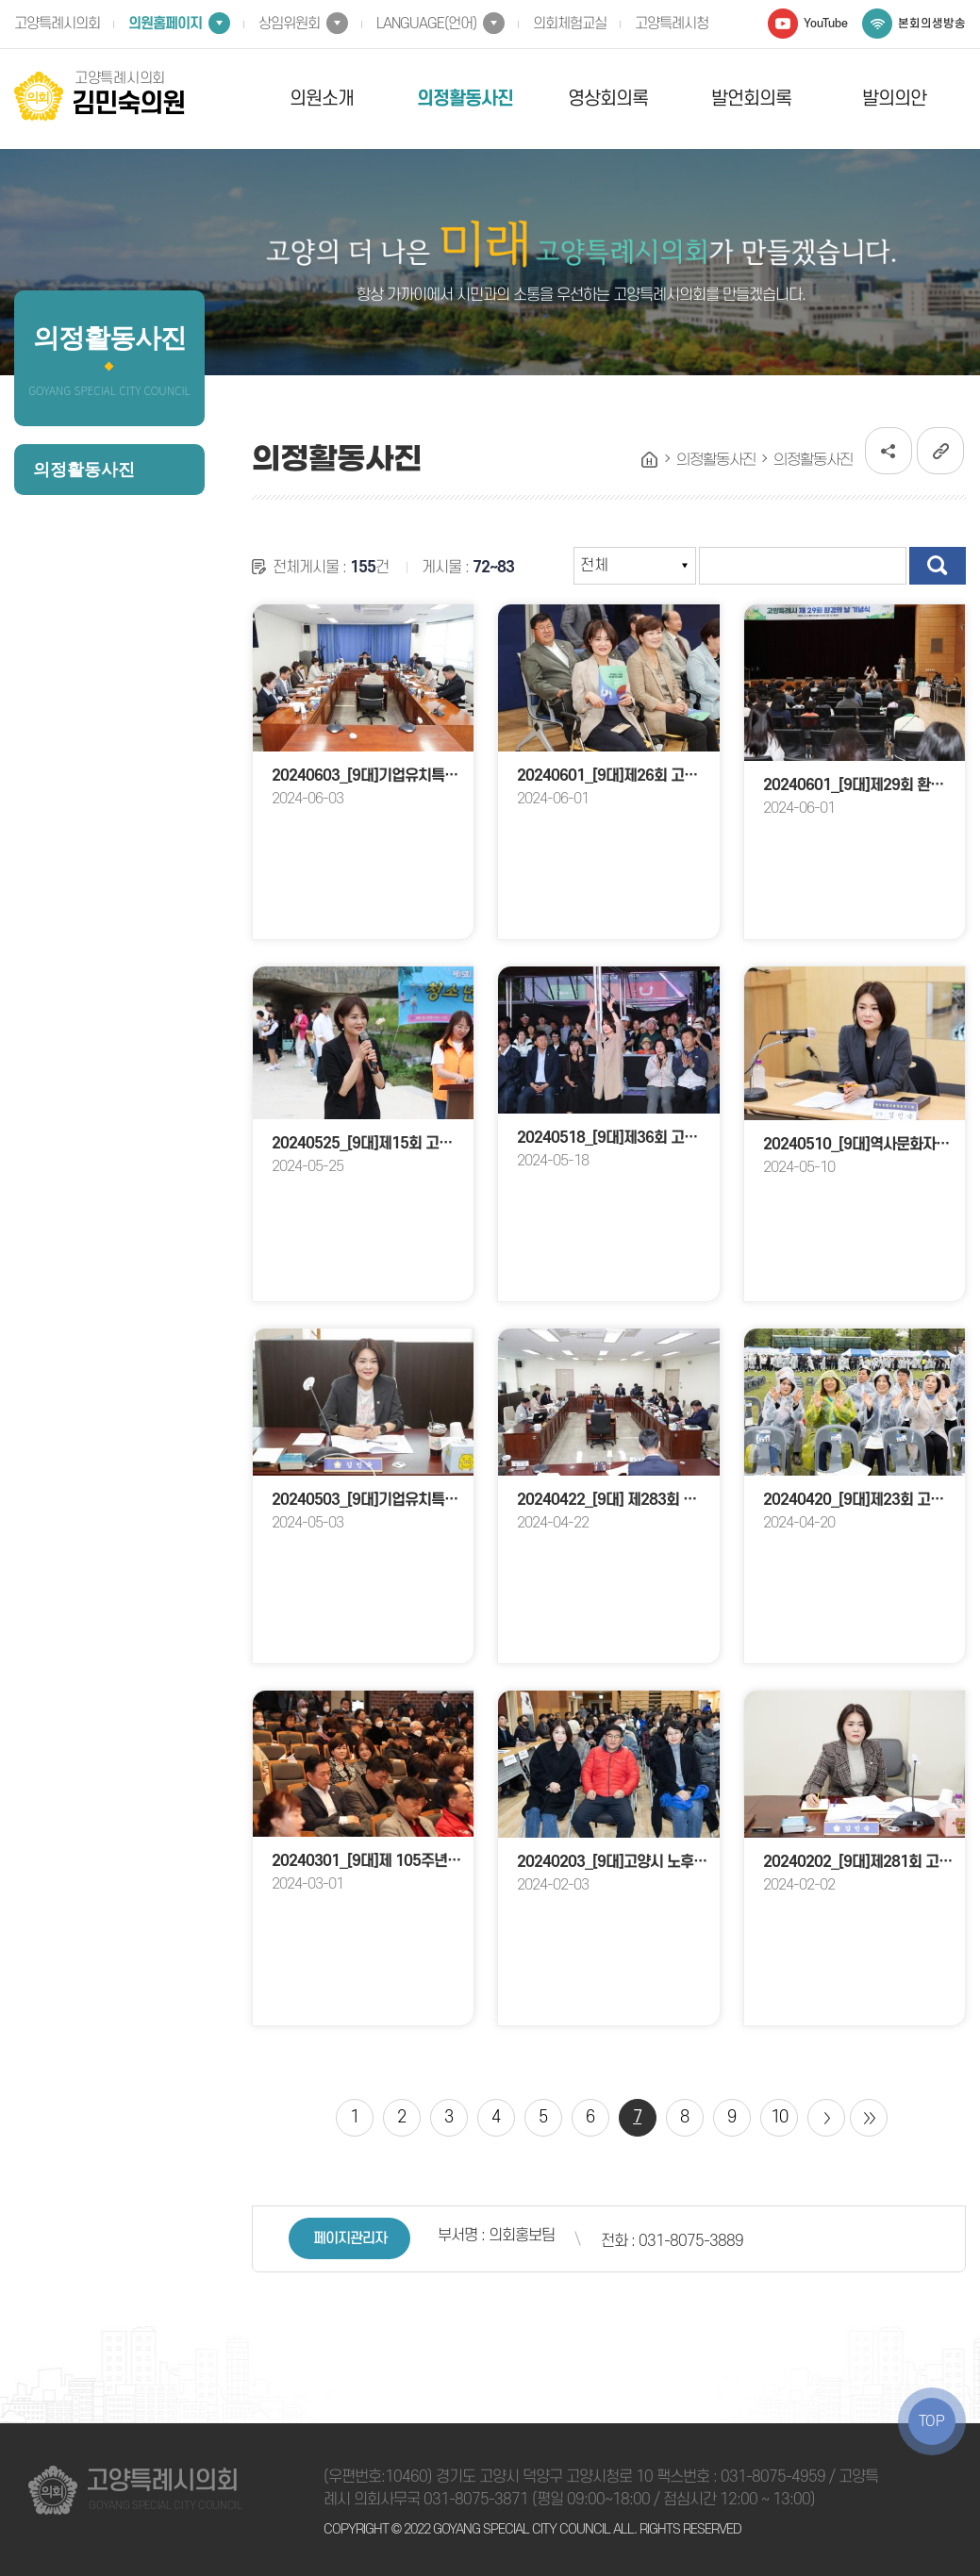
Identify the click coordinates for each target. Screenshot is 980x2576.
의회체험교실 (569, 23)
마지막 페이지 (869, 2118)
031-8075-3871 (476, 2499)
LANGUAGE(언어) (426, 23)
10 (779, 2117)
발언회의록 (751, 99)
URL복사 (940, 450)
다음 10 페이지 (826, 2118)
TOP (932, 2421)
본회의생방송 (932, 23)
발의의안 (894, 99)
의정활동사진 (465, 99)
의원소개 (322, 99)
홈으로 (649, 460)
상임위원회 (289, 23)
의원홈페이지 (165, 23)
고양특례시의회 (57, 23)
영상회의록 (608, 99)
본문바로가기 (0, 0)
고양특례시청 (671, 23)
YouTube (826, 23)
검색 (937, 566)
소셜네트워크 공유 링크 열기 (888, 450)
